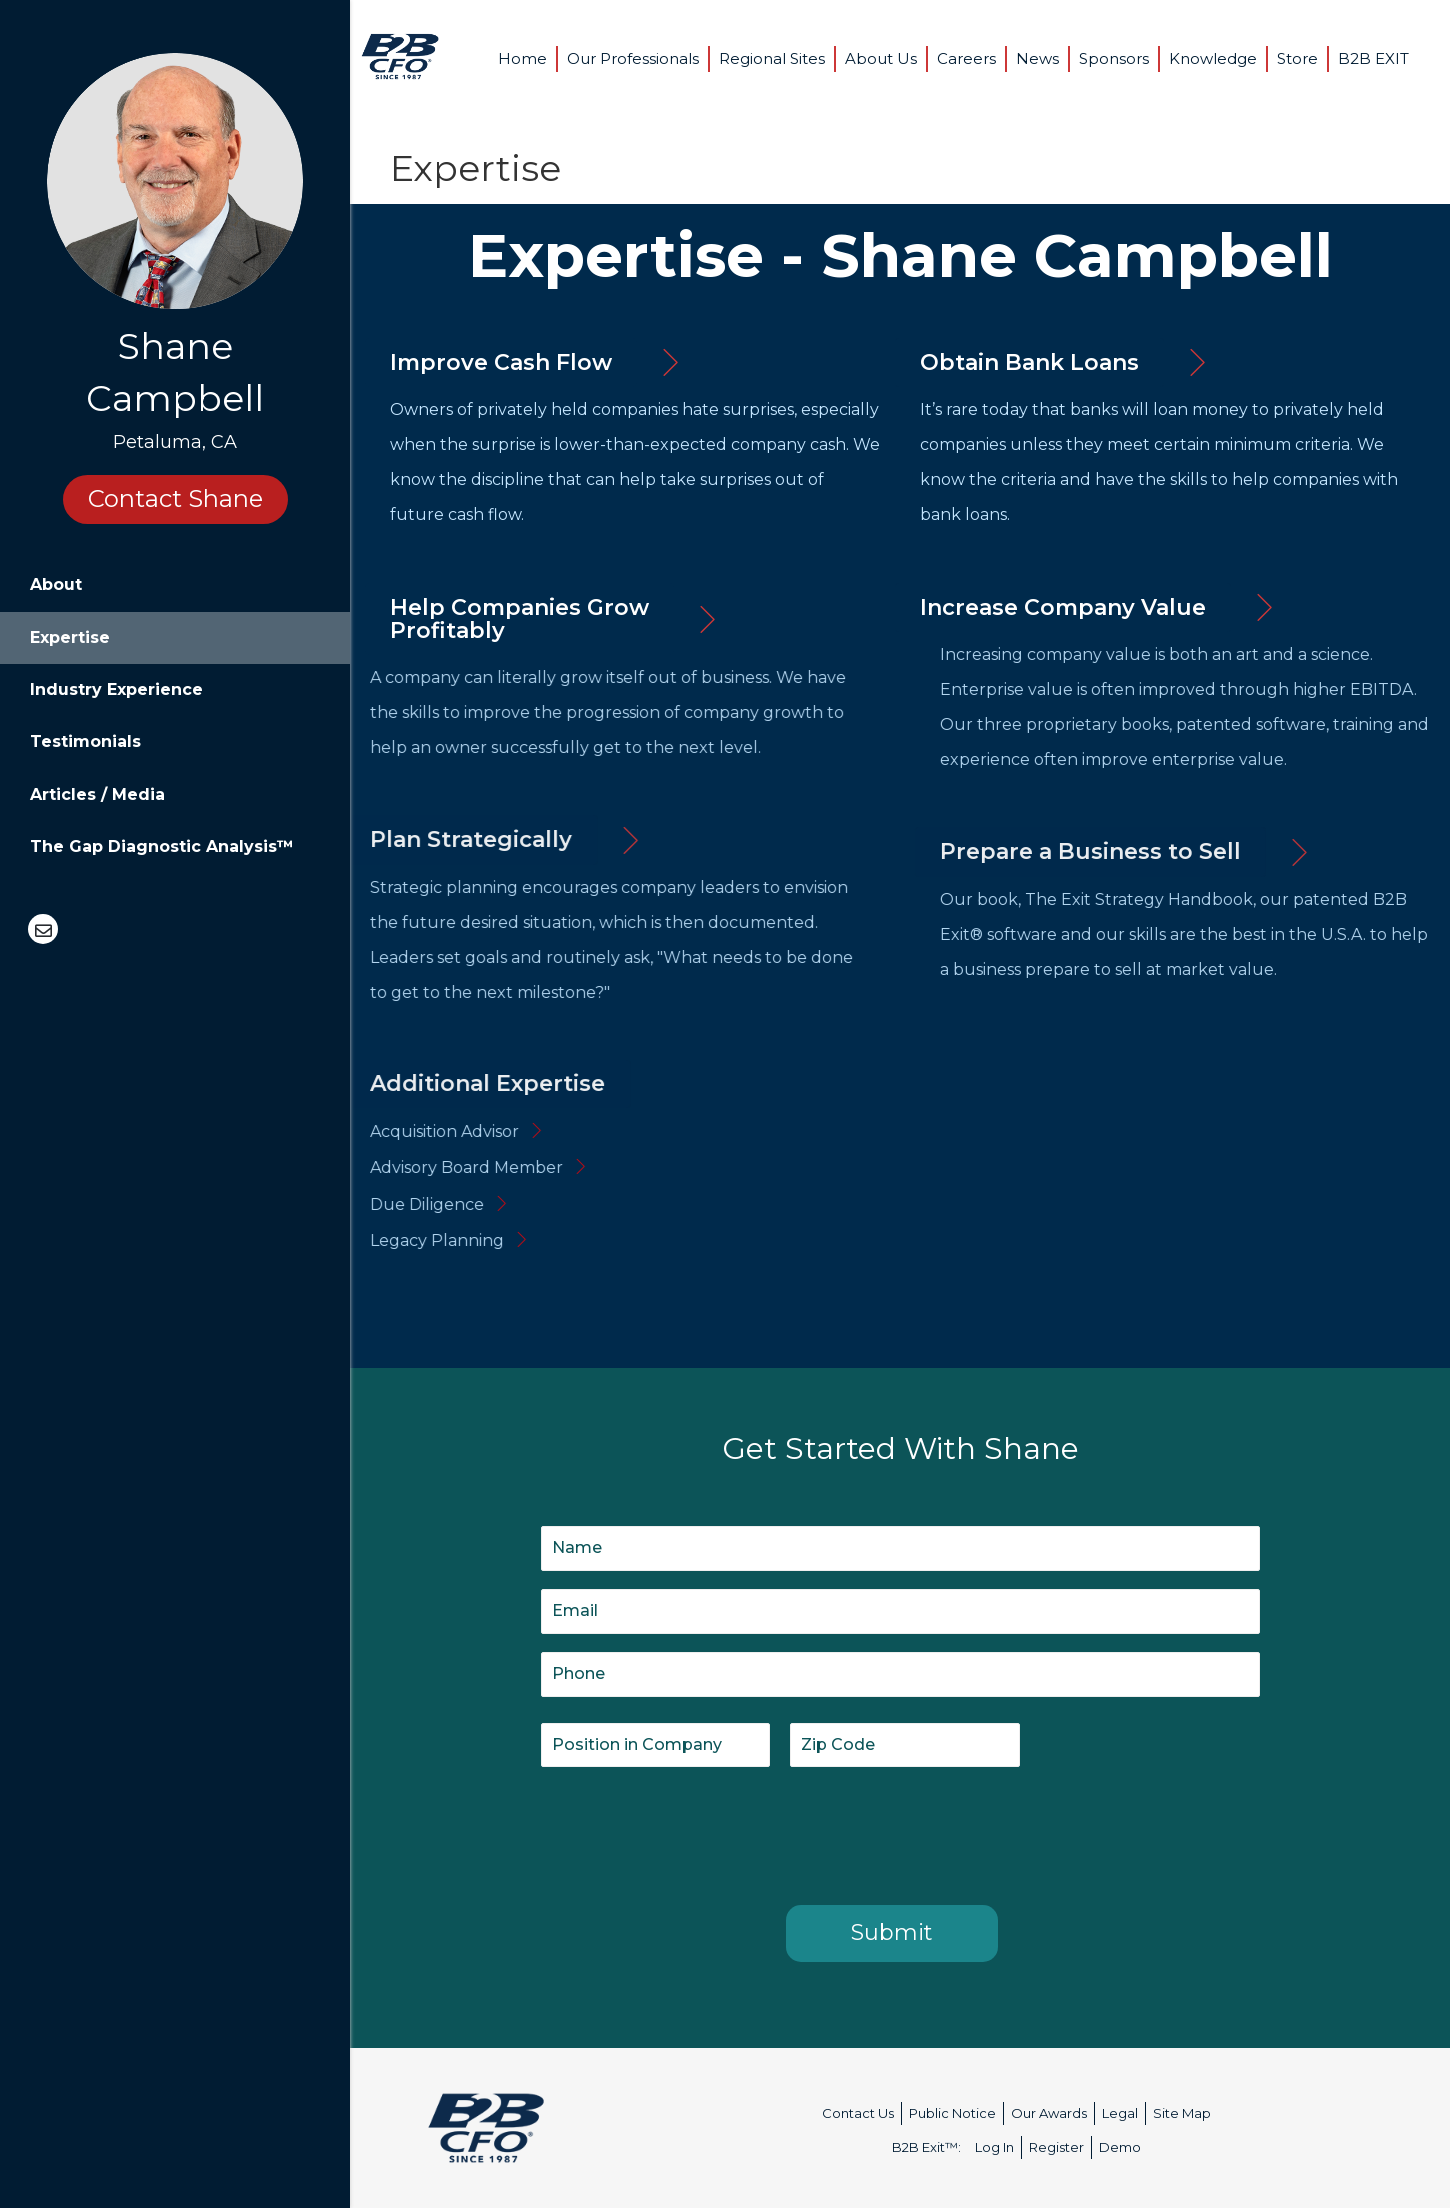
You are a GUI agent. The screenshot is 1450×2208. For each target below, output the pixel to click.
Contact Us (858, 2113)
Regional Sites (772, 58)
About (56, 584)
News (1037, 58)
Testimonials (85, 741)
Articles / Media (97, 794)
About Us (881, 58)
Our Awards (1049, 2113)
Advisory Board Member (352, 1167)
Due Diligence (313, 1204)
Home (522, 58)
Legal (1120, 2113)
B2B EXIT (1373, 58)
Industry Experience (116, 689)
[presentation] (693, 1832)
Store (1297, 58)
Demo (1120, 2147)
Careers (966, 58)
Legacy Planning (323, 1240)
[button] (501, 362)
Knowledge (1213, 58)
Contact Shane (175, 498)
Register (1056, 2147)
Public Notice (952, 2113)
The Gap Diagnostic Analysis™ (162, 846)
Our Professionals (633, 58)
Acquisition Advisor (330, 1131)
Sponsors (1114, 58)
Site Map (1182, 2113)
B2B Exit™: (926, 2147)
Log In (994, 2147)
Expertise (70, 637)
